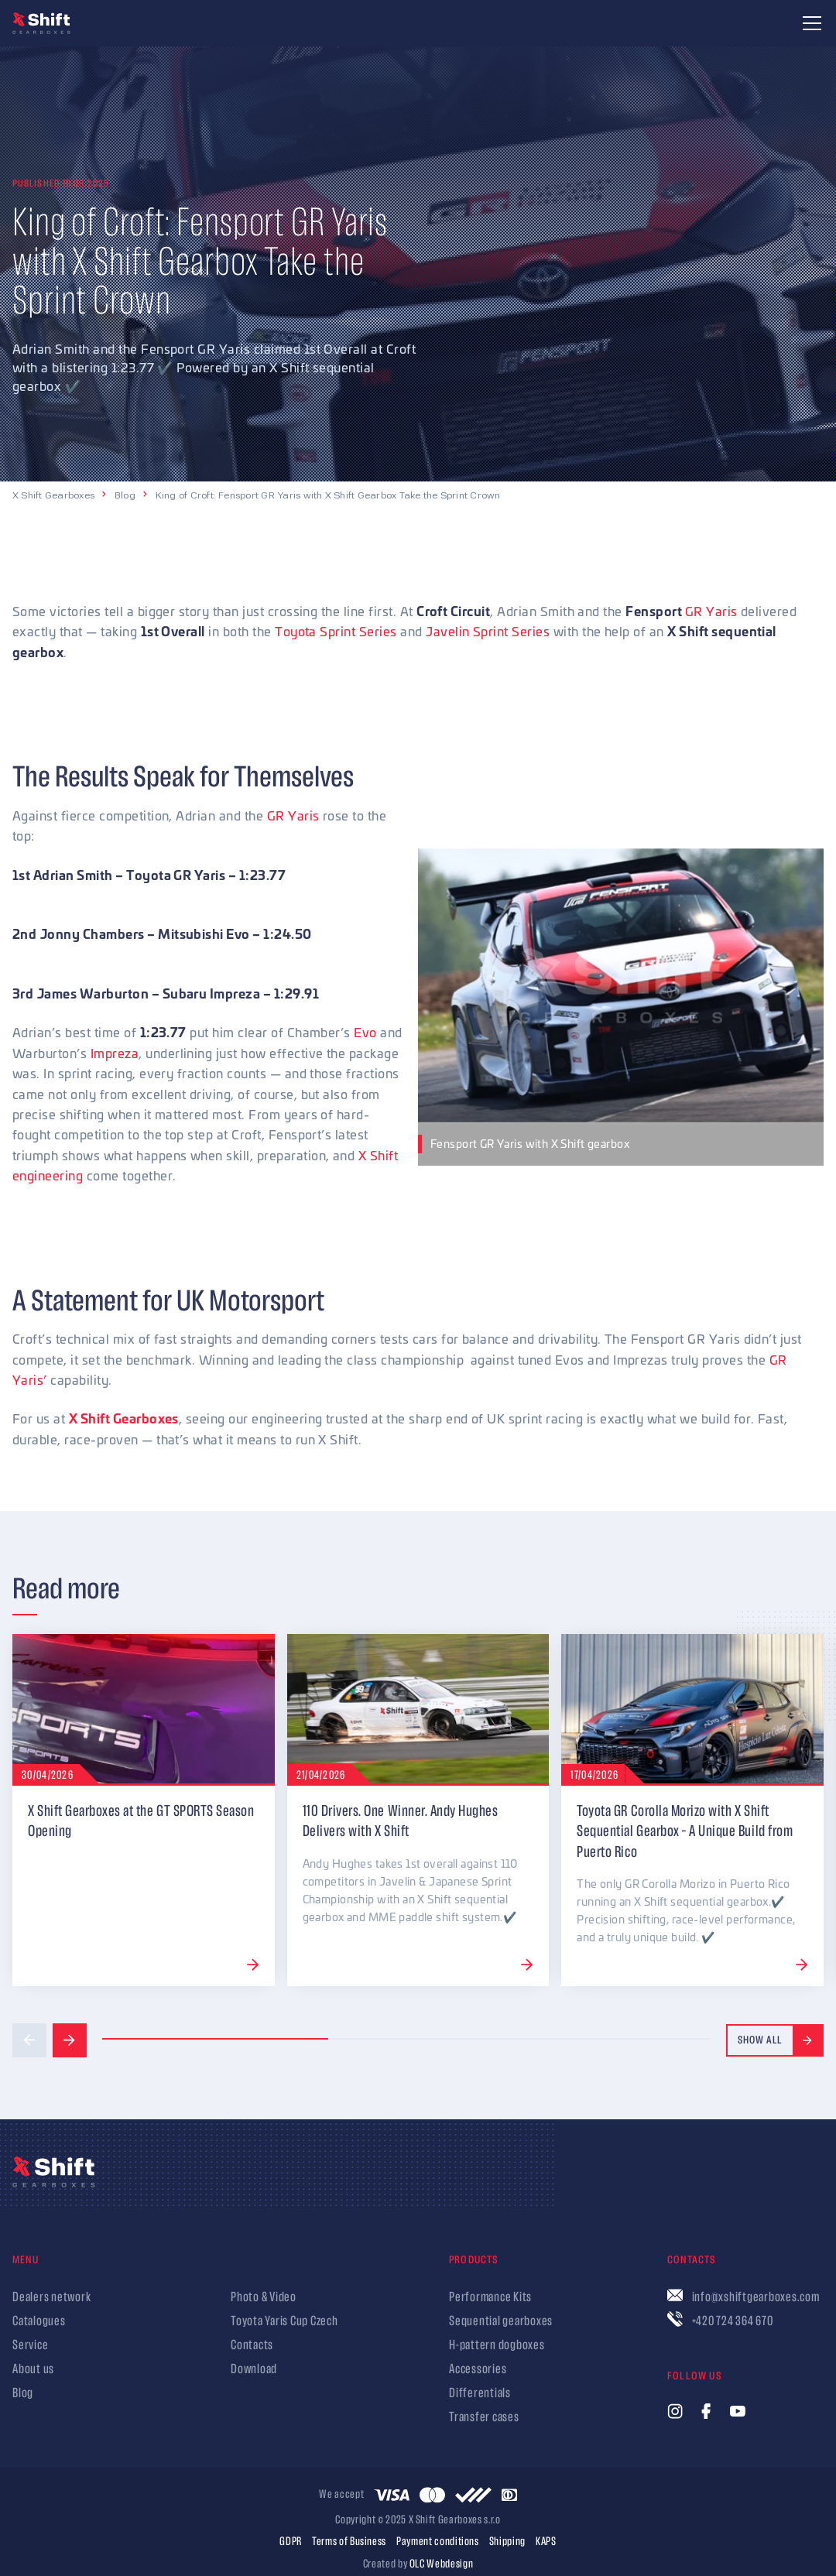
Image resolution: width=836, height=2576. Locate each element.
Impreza (115, 1052)
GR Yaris (711, 610)
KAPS (546, 2542)
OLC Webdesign (441, 2563)
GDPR (290, 2542)
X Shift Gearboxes (53, 494)
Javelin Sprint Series (488, 630)
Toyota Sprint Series (336, 630)
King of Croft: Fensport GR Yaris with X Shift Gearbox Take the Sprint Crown (328, 494)
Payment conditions (437, 2542)
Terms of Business (349, 2542)
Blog (125, 494)
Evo (365, 1031)
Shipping (507, 2542)
